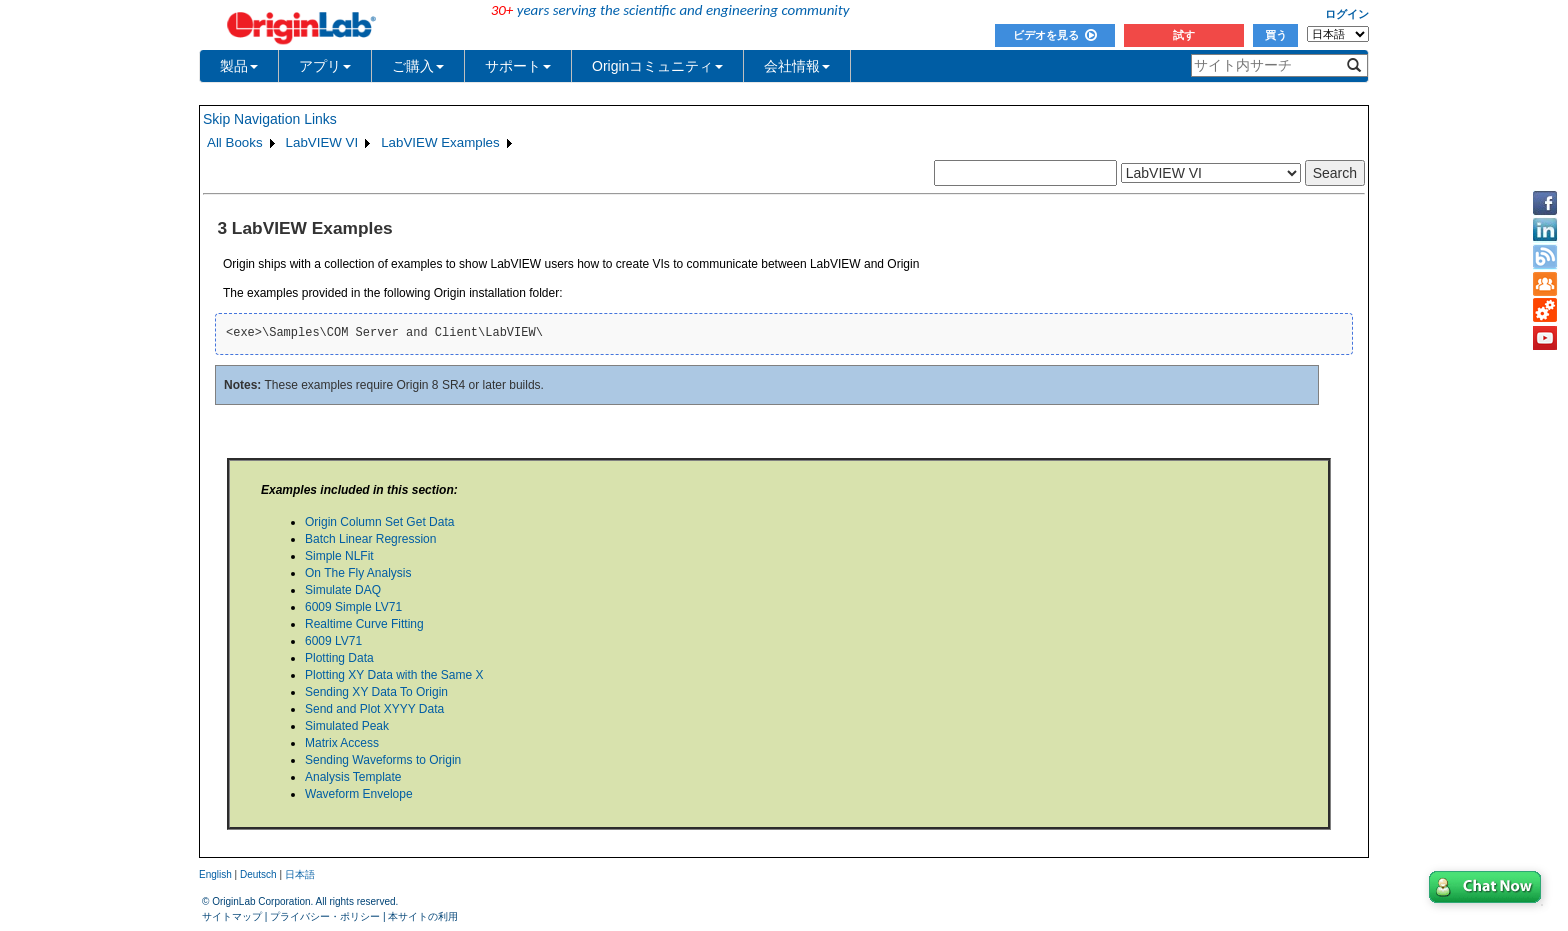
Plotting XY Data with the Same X (394, 675)
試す (1184, 35)
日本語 (300, 874)
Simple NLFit (339, 556)
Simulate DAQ (343, 590)
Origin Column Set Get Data (379, 522)
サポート (518, 66)
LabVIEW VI (322, 142)
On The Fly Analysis (358, 573)
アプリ (325, 66)
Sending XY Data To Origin (376, 692)
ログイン (1347, 14)
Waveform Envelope (359, 794)
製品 (239, 66)
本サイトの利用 (423, 916)
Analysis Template (353, 777)
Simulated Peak (347, 726)
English (215, 874)
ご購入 (418, 66)
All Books (235, 142)
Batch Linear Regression (370, 539)
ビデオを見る (1055, 35)
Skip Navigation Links (270, 119)
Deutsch (258, 874)
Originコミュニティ (657, 66)
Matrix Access (342, 743)
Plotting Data (339, 658)
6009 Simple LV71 (353, 607)
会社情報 (797, 66)
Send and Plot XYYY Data (374, 709)
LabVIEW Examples (440, 142)
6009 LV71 (333, 641)
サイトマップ (232, 916)
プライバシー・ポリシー (325, 916)
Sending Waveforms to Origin (383, 760)
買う (1276, 35)
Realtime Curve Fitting (364, 624)
